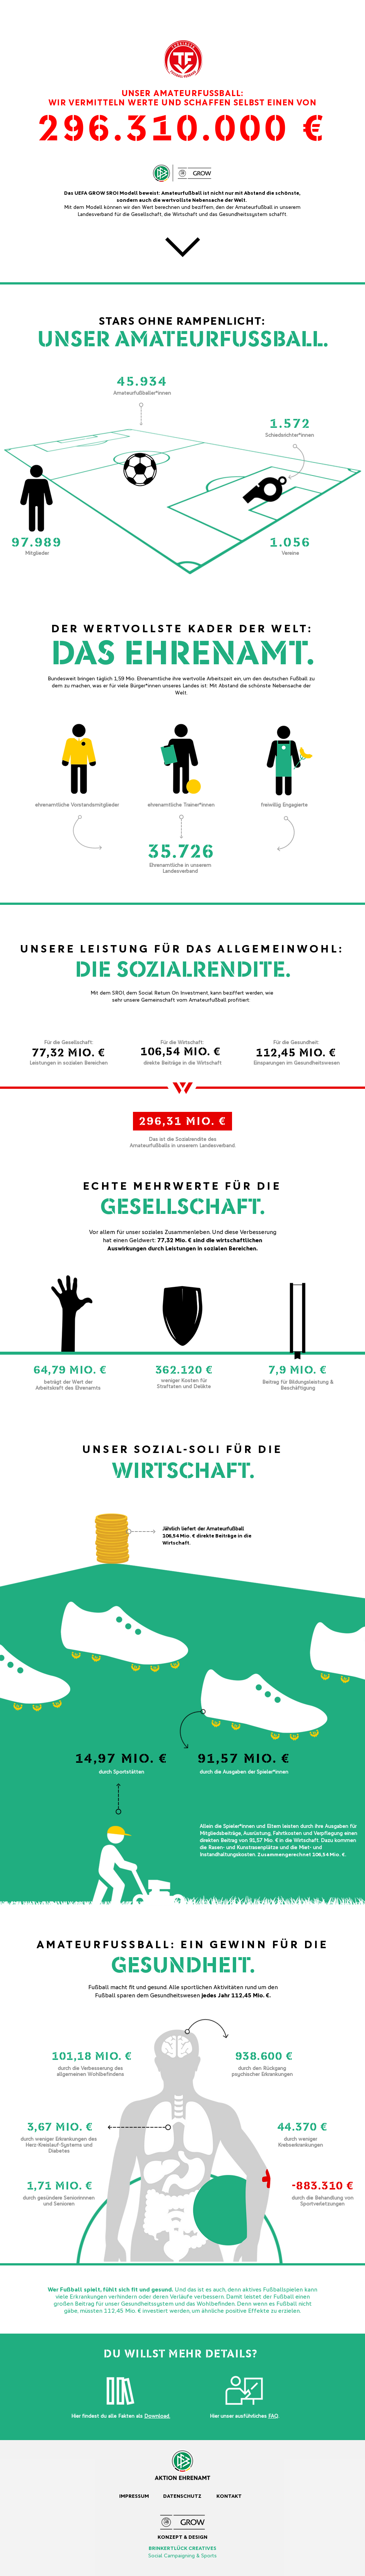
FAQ (273, 2416)
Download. (157, 2416)
